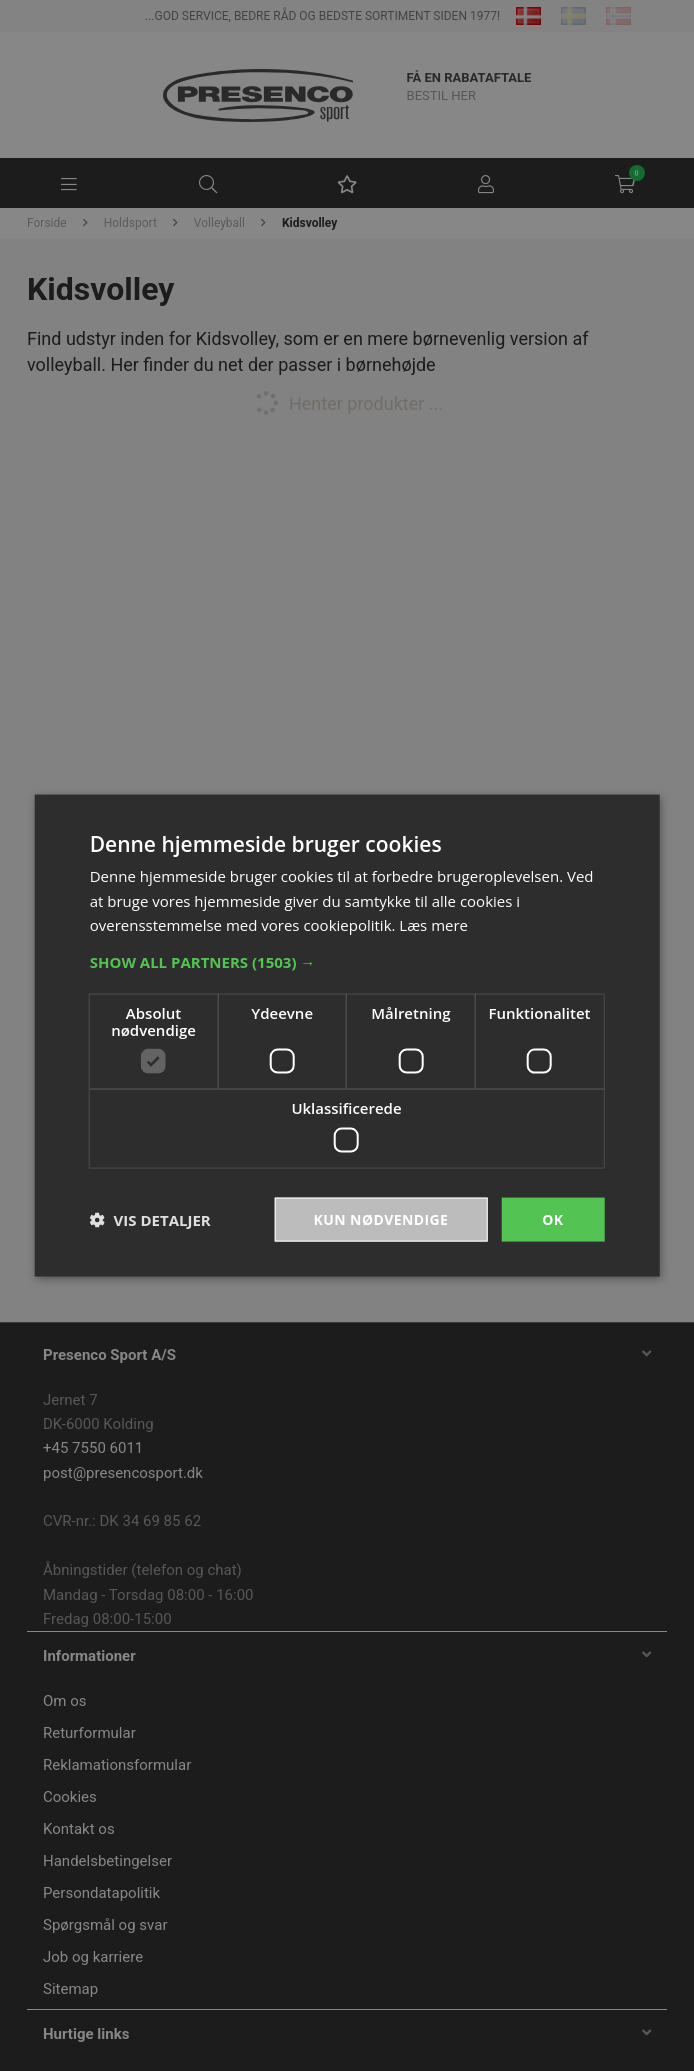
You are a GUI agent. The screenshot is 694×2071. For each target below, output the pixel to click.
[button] (347, 962)
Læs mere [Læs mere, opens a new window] (433, 925)
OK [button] (552, 1218)
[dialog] (347, 1035)
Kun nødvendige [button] (381, 1218)
